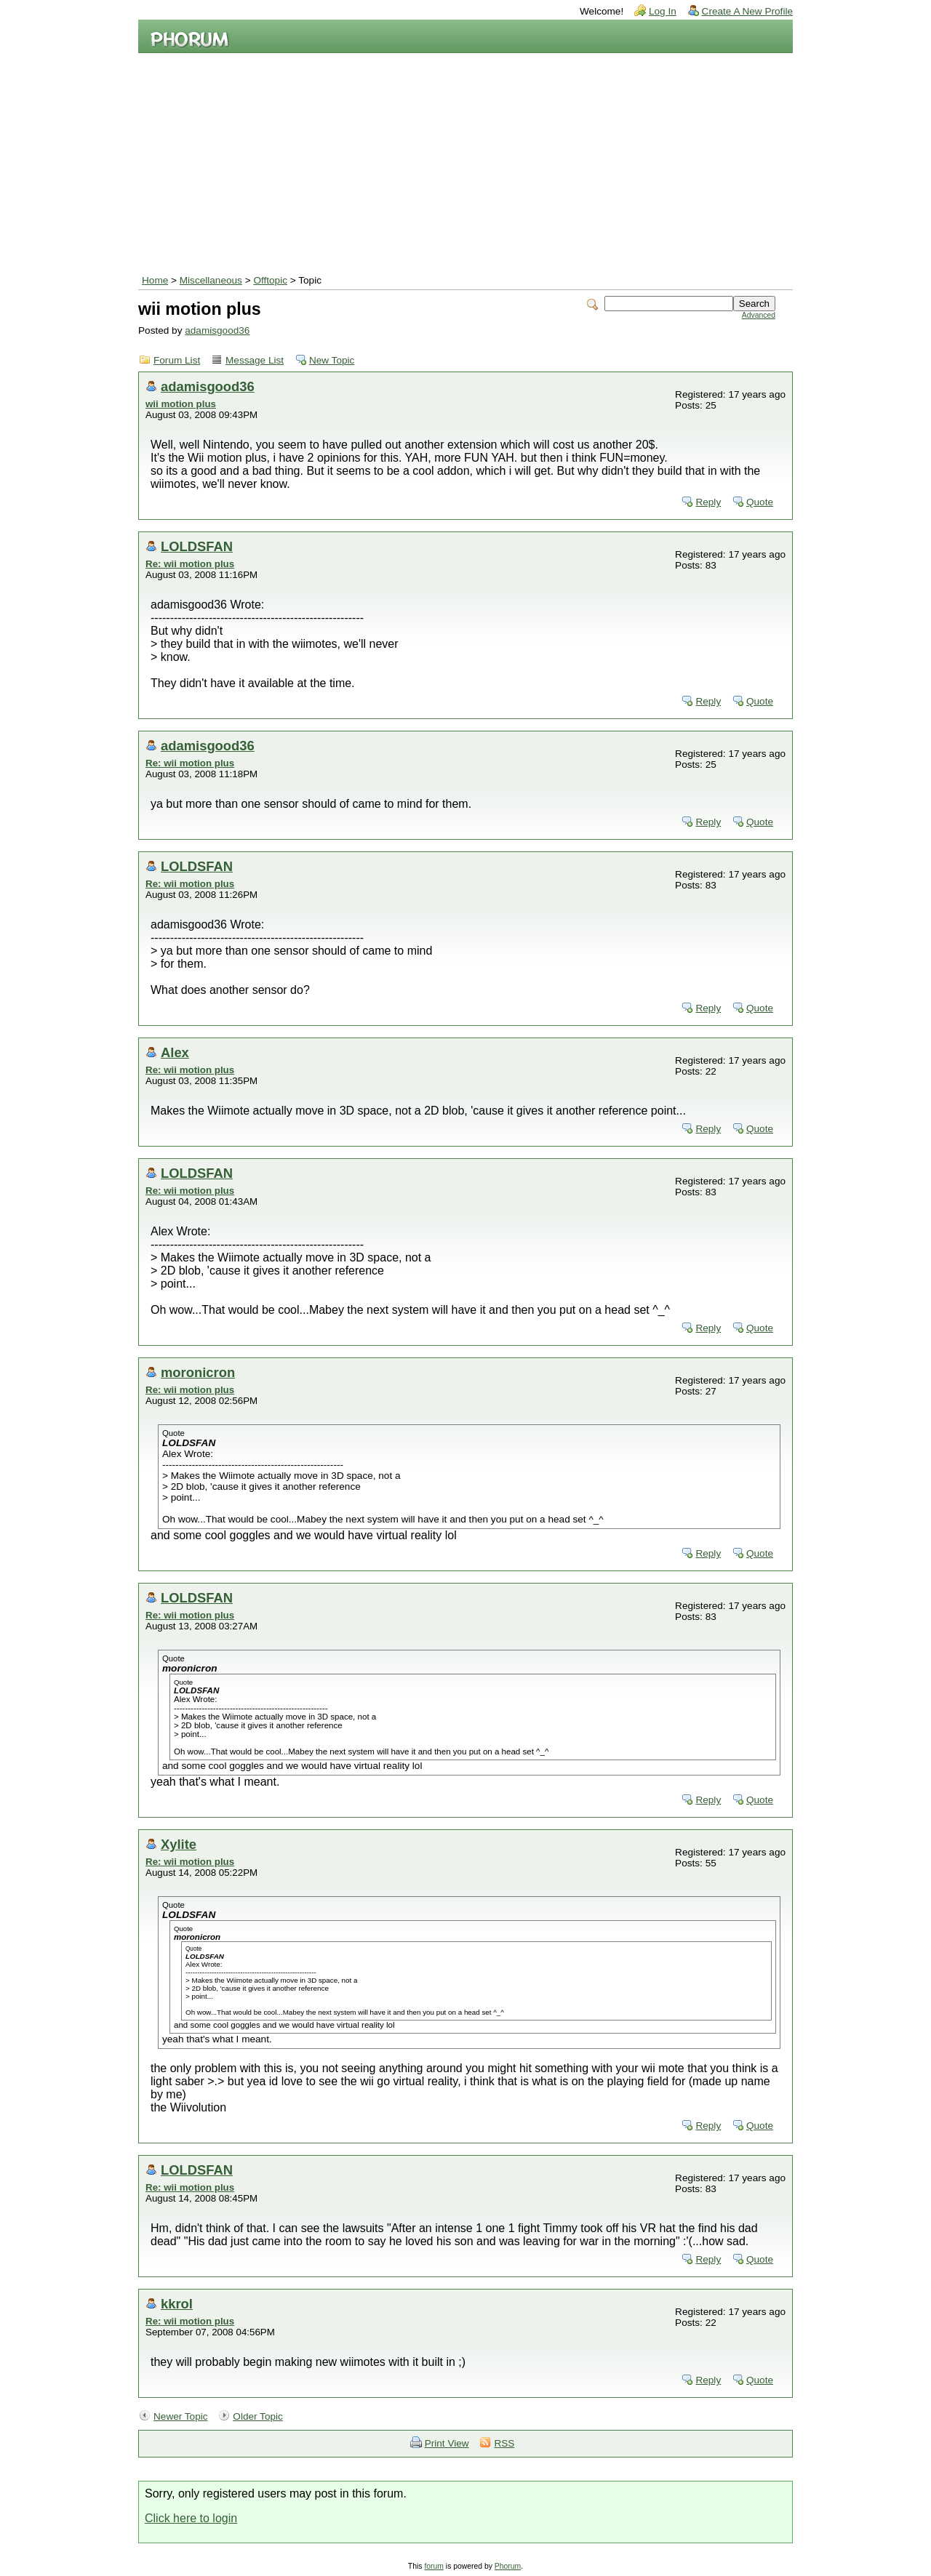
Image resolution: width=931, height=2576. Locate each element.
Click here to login (191, 2518)
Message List (254, 360)
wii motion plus (180, 403)
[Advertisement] (465, 162)
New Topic (331, 360)
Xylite (178, 1844)
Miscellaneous (211, 280)
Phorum (508, 2566)
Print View (447, 2443)
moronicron (198, 1372)
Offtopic (270, 280)
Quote (759, 502)
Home (155, 280)
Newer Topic (180, 2416)
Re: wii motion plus (189, 563)
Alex (175, 1052)
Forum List (176, 360)
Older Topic (258, 2416)
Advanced (758, 315)
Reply (708, 502)
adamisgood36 (217, 330)
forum (434, 2566)
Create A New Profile (747, 11)
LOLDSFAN (197, 546)
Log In (662, 11)
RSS (504, 2443)
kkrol (177, 2303)
